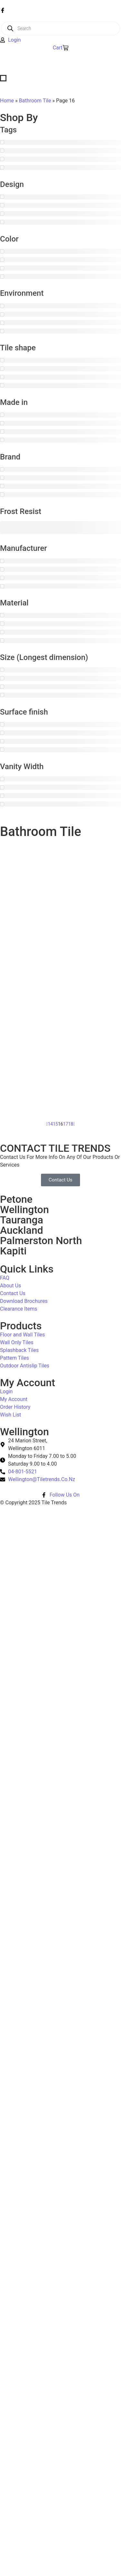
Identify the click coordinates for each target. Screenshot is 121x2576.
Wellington (24, 1209)
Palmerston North (41, 1240)
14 (50, 1124)
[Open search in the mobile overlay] (60, 28)
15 (55, 1124)
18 (70, 1124)
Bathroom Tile (35, 101)
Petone (16, 1199)
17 (65, 1124)
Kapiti (13, 1251)
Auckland (21, 1230)
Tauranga (21, 1220)
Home (7, 101)
